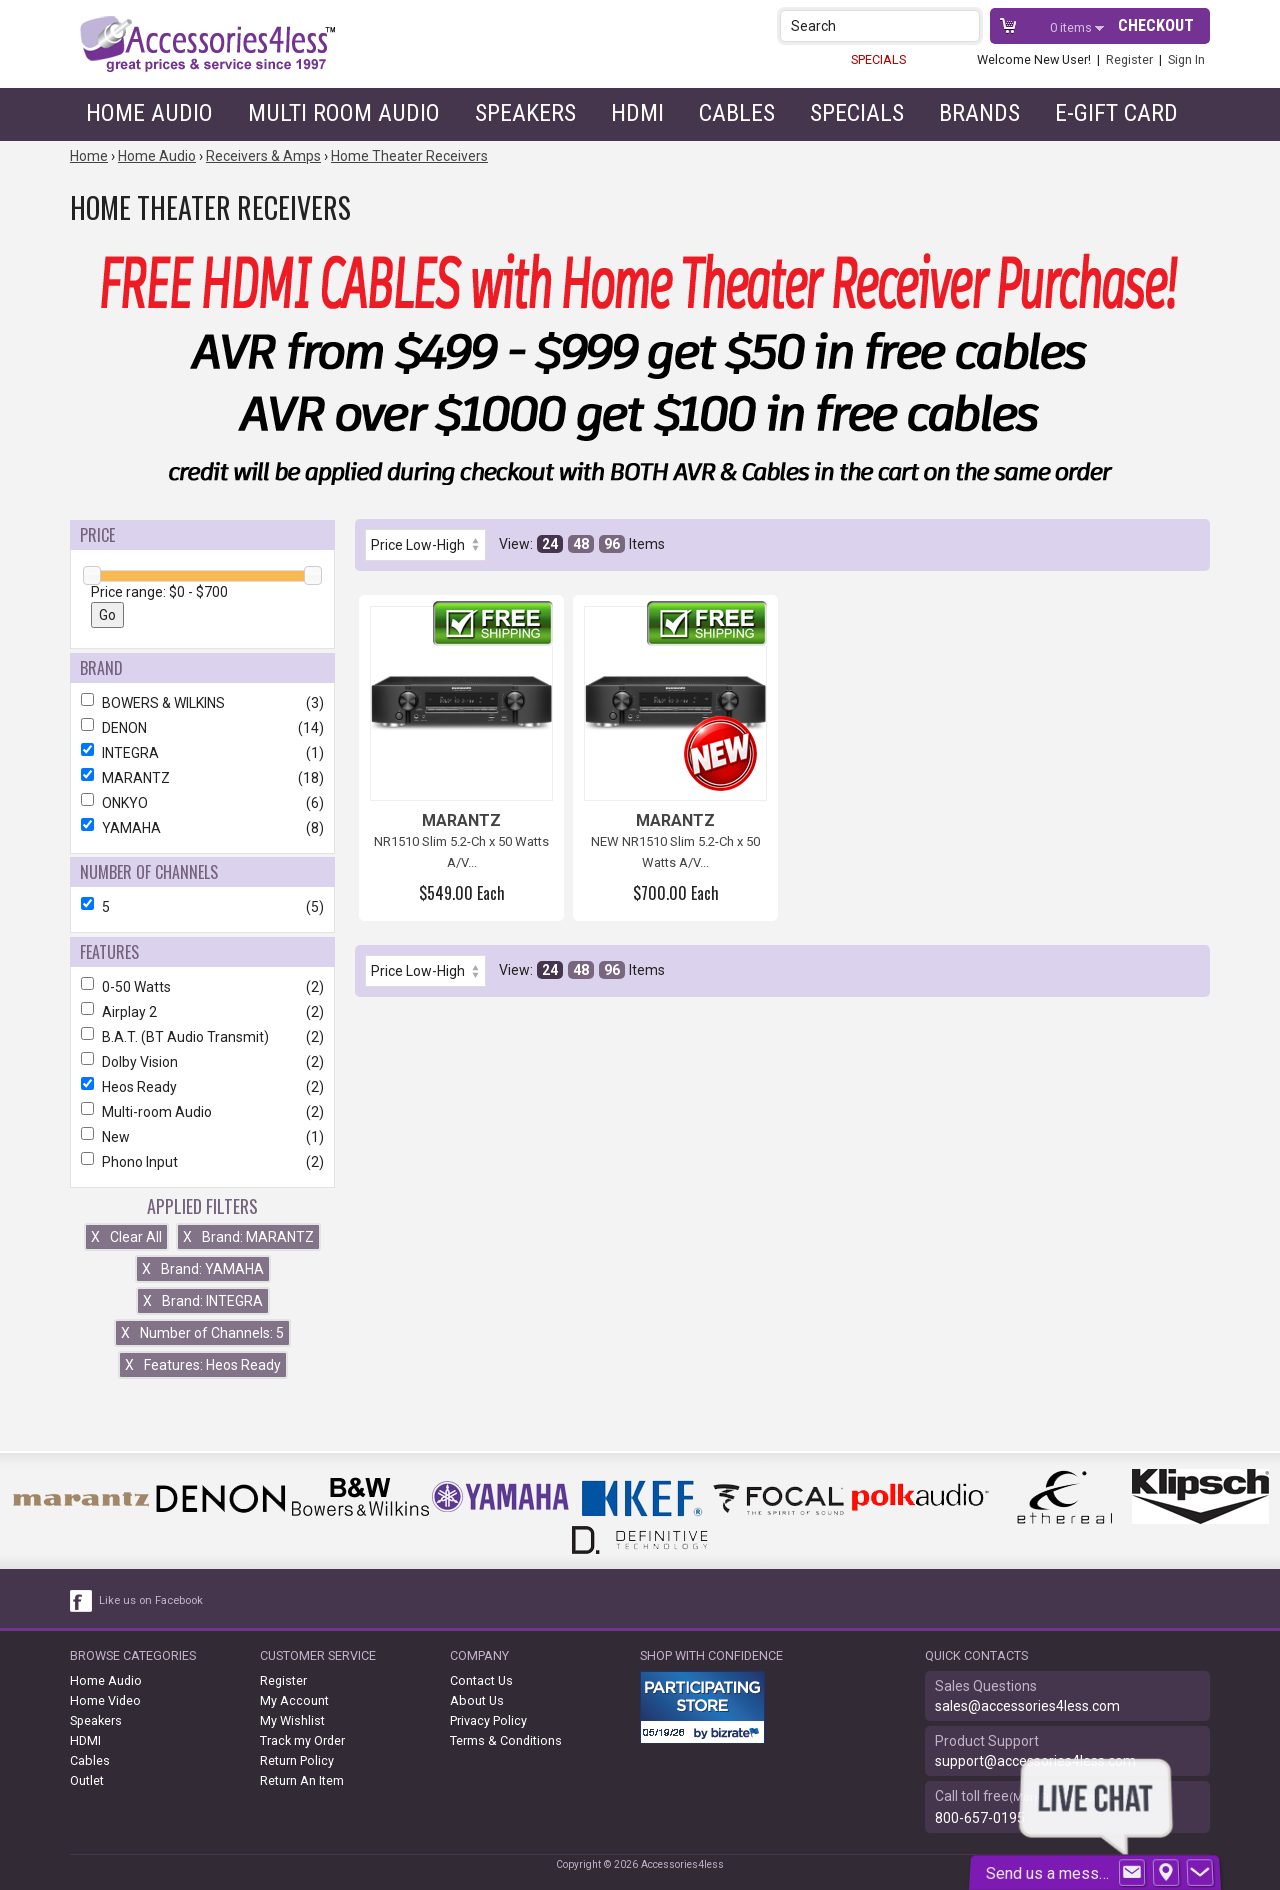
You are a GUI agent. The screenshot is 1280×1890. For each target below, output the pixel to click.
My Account (294, 1700)
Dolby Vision (202, 1062)
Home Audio (149, 113)
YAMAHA (202, 828)
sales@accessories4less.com (1027, 1706)
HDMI (637, 113)
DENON (202, 728)
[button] (966, 25)
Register (1129, 59)
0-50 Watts (202, 987)
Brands (979, 113)
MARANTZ (202, 778)
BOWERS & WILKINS (202, 703)
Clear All (126, 1237)
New (202, 1137)
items (1072, 27)
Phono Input (202, 1162)
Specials (857, 113)
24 (550, 544)
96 (612, 544)
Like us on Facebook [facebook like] (151, 1600)
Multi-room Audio (202, 1112)
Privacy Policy (488, 1720)
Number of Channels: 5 (202, 1333)
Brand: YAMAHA (203, 1269)
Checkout (1156, 25)
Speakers (525, 113)
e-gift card (1116, 113)
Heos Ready (202, 1087)
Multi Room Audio (344, 113)
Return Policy (297, 1760)
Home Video (105, 1700)
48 (581, 544)
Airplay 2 (202, 1012)
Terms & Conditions (506, 1740)
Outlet (87, 1780)
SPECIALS (878, 59)
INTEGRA (202, 753)
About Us (477, 1700)
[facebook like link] (82, 1601)
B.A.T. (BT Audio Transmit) (202, 1037)
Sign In (1186, 59)
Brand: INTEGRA (203, 1301)
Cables (737, 113)
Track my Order (302, 1740)
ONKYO (202, 803)
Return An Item (302, 1780)
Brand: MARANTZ (248, 1237)
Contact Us (481, 1680)
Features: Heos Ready (203, 1365)
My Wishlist (292, 1720)
